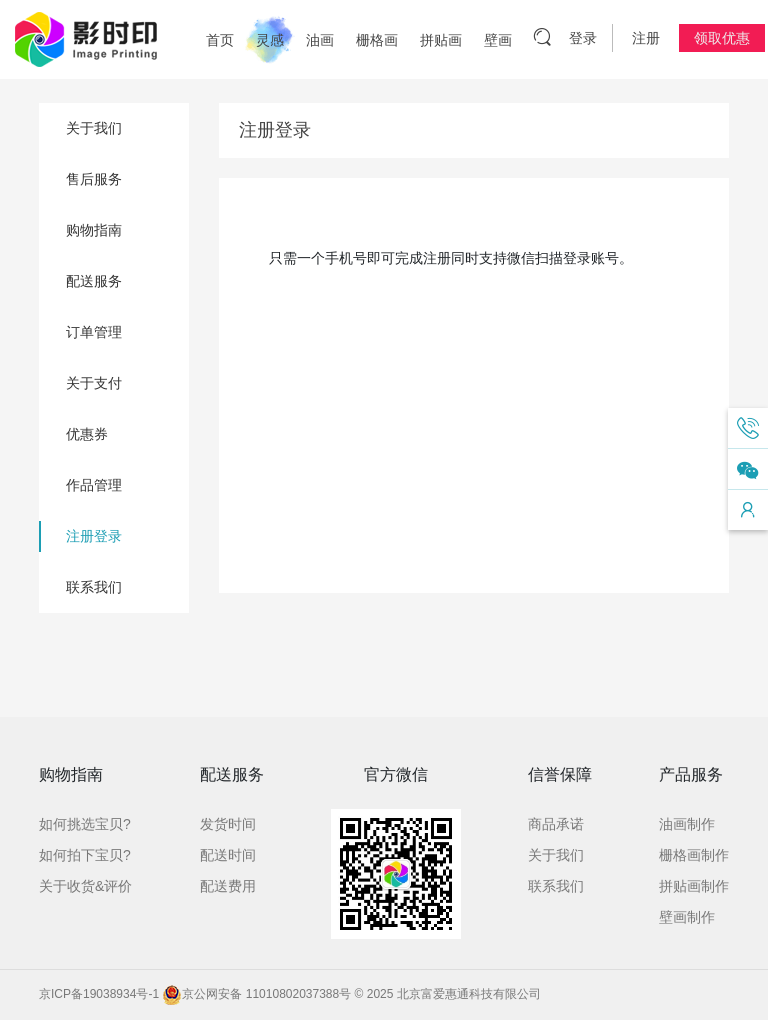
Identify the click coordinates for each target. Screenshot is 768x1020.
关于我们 (94, 128)
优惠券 (87, 434)
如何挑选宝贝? (85, 824)
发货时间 (228, 824)
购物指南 (94, 230)
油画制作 (687, 824)
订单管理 (94, 332)
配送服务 (94, 281)
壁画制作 (687, 917)
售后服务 (94, 179)
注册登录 (94, 536)
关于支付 (94, 383)
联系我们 (94, 587)
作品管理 (94, 485)
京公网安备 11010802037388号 (256, 994)
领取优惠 (722, 38)
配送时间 (228, 855)
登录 (583, 38)
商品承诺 (556, 824)
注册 (646, 38)
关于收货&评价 (85, 886)
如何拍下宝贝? (85, 855)
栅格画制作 (694, 855)
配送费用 (228, 886)
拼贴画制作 (694, 886)
